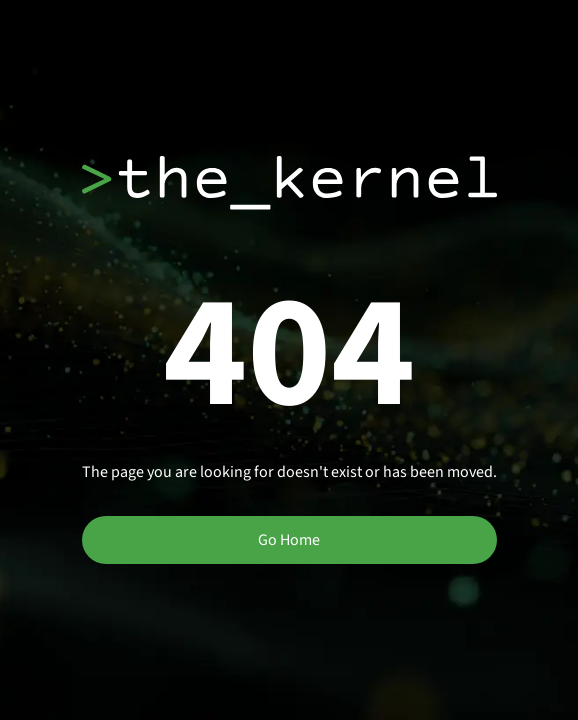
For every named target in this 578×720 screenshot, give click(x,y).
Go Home (289, 540)
